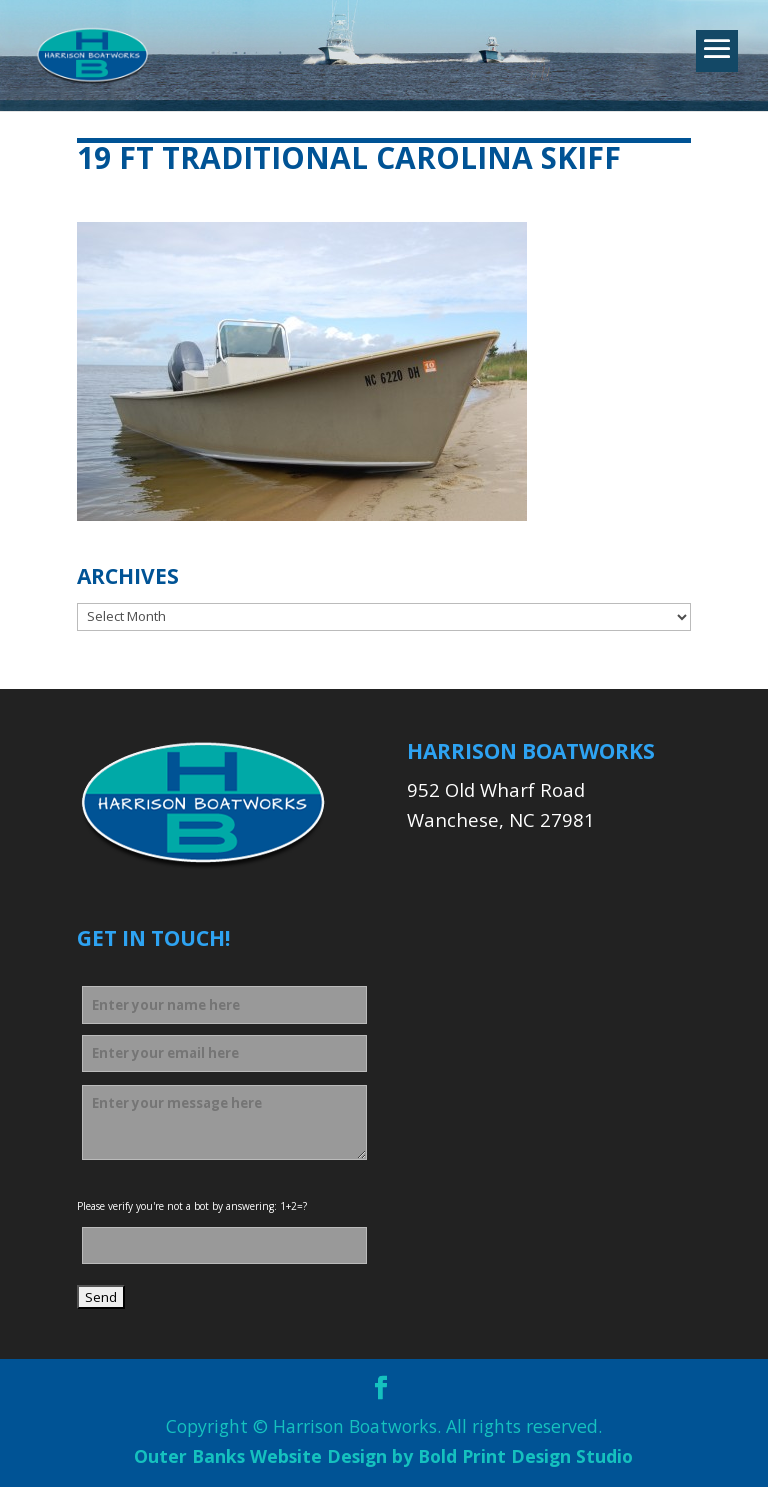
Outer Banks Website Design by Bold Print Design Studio (383, 1456)
